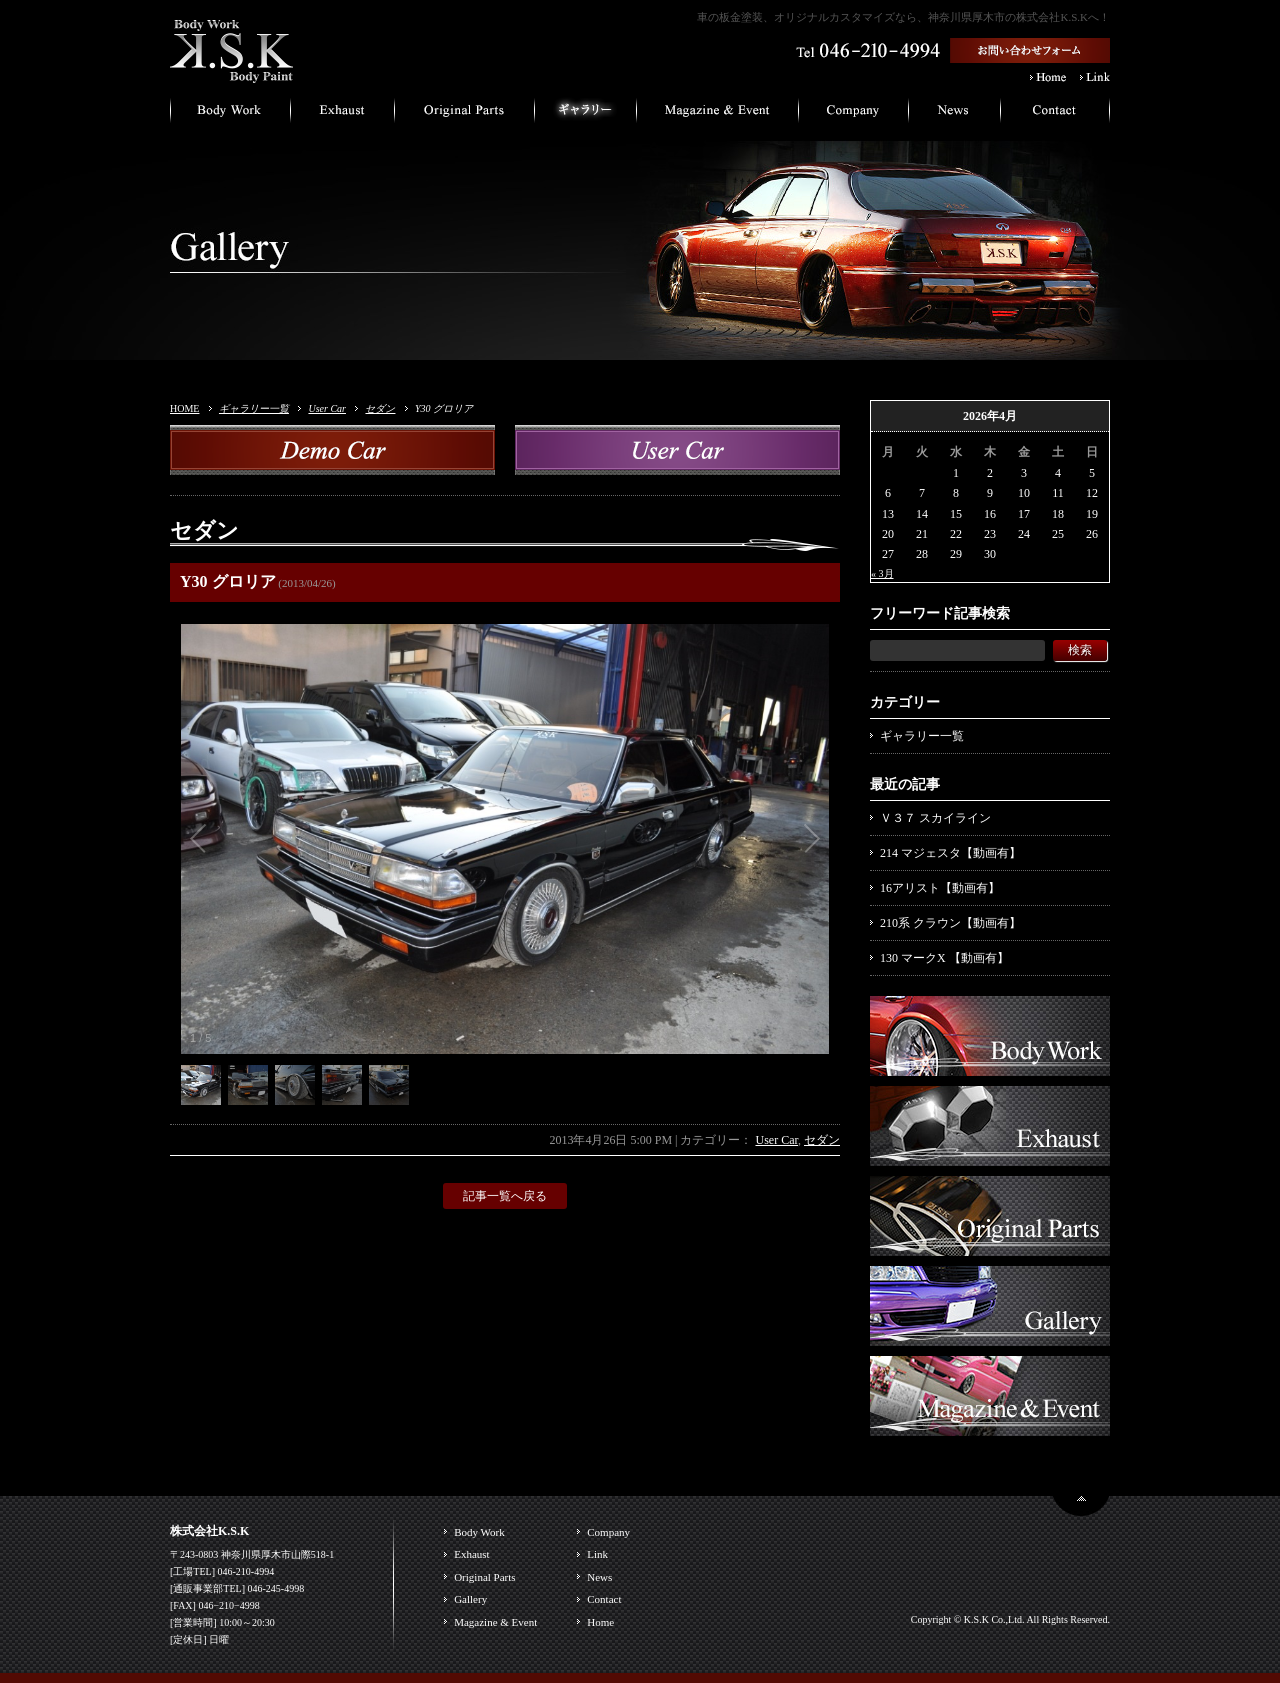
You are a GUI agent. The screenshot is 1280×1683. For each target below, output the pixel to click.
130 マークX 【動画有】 (944, 958)
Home (600, 1622)
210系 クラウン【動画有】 (950, 923)
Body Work (479, 1532)
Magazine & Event (495, 1622)
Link (597, 1554)
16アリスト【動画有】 (940, 888)
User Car (327, 408)
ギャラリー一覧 (254, 408)
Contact (604, 1599)
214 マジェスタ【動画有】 (950, 853)
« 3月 (882, 573)
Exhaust (471, 1554)
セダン (380, 408)
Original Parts (484, 1577)
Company (608, 1532)
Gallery (470, 1599)
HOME (184, 408)
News (599, 1577)
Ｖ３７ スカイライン (935, 818)
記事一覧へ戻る (505, 1196)
